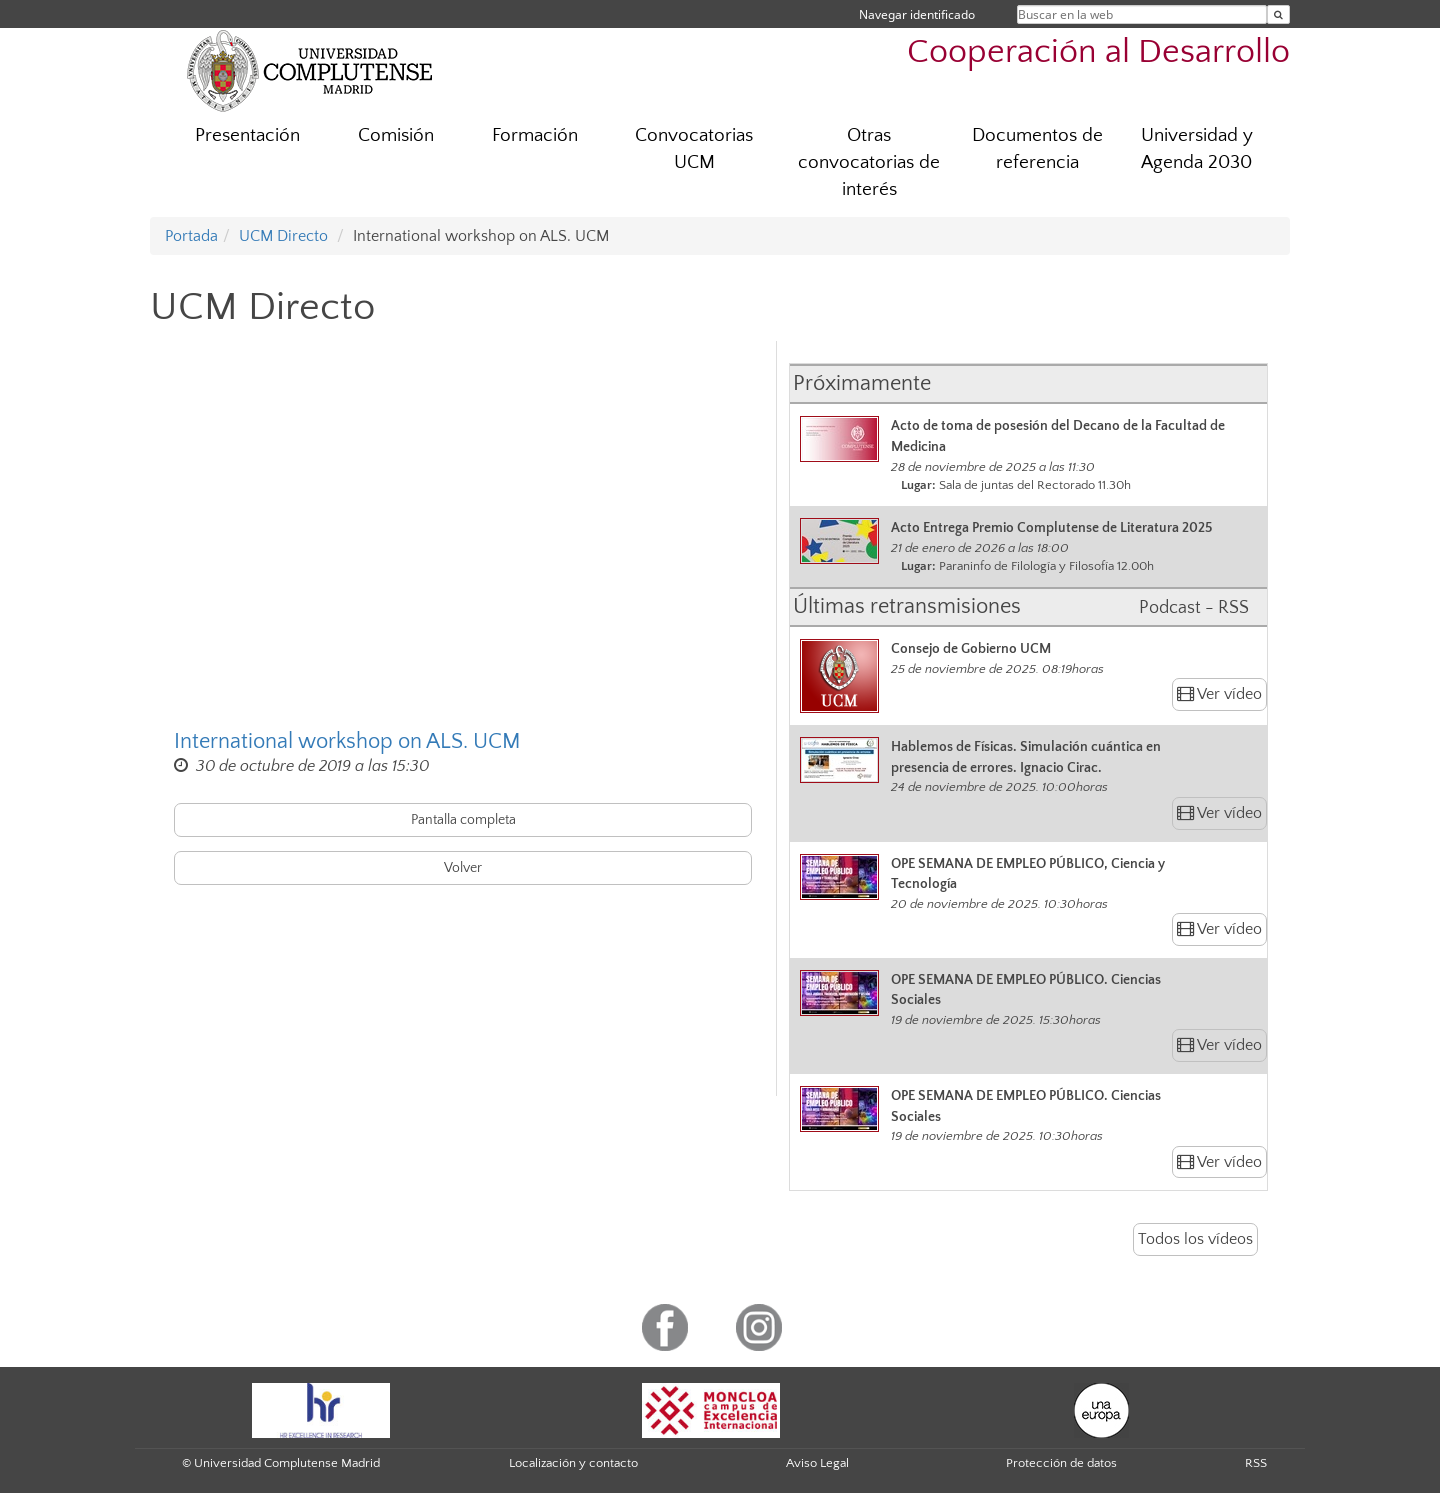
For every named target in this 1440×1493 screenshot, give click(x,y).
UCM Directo (283, 236)
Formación (535, 135)
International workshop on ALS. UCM (347, 741)
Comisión (396, 135)
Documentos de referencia (1037, 149)
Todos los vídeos (1195, 1239)
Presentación (247, 135)
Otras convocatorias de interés (869, 162)
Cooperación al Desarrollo (1098, 52)
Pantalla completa (463, 820)
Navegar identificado (917, 14)
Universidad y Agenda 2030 (1197, 149)
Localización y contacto (573, 1463)
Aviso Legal (817, 1463)
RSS (1256, 1463)
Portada (191, 236)
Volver (463, 868)
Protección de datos (1061, 1463)
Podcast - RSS (1194, 608)
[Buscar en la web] (1278, 14)
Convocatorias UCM (694, 149)
